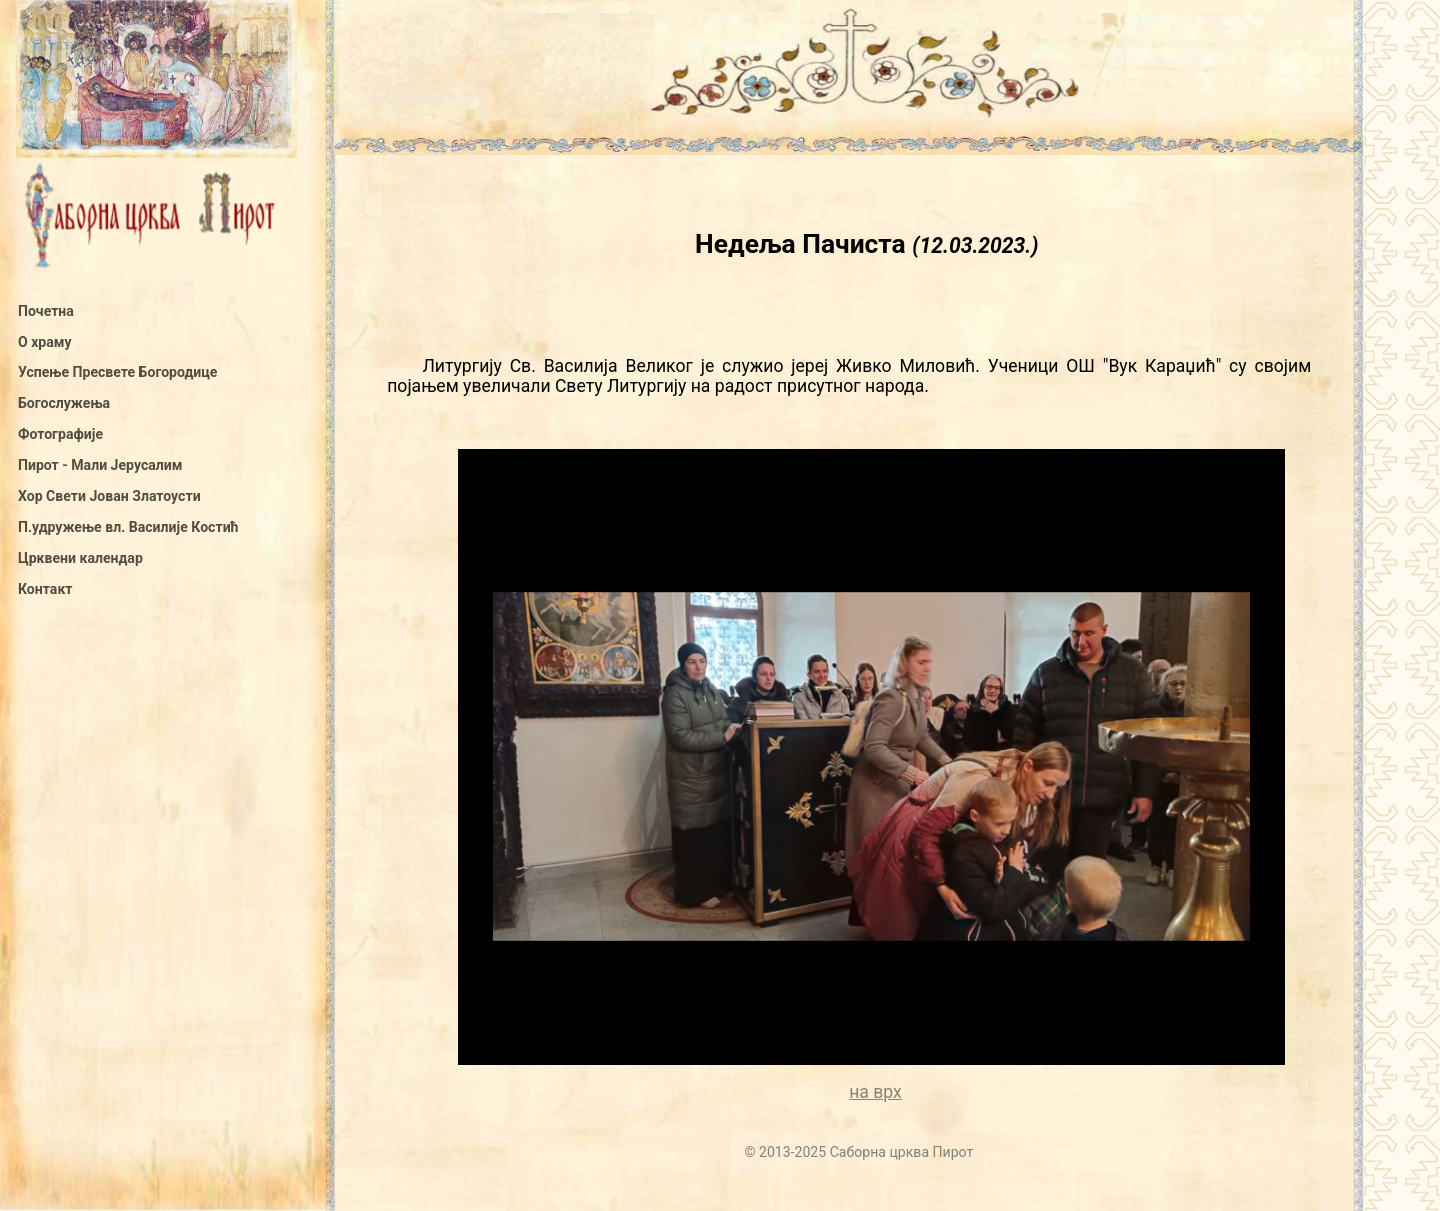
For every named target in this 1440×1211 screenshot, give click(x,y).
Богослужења (64, 403)
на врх (875, 1092)
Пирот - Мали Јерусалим (100, 465)
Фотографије (60, 434)
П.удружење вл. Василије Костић (128, 527)
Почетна (46, 311)
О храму (45, 342)
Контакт (45, 589)
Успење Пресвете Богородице (117, 372)
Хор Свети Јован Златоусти (109, 496)
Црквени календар (80, 558)
